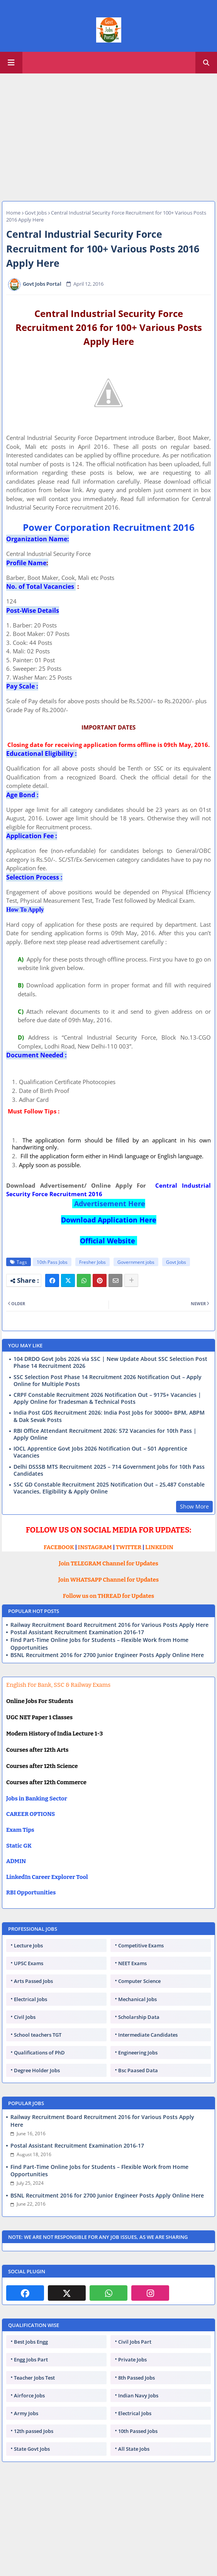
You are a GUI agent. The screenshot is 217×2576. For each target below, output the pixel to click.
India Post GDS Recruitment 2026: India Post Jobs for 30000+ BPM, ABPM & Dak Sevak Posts (109, 1416)
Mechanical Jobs (137, 1999)
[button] (206, 62)
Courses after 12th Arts (37, 1749)
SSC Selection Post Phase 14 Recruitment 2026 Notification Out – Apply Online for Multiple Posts (108, 1381)
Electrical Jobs (30, 1999)
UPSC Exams (28, 1963)
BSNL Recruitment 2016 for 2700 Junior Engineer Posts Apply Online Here (107, 1655)
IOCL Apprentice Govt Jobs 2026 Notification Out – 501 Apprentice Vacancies (100, 1452)
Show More (194, 1506)
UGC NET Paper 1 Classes (39, 1717)
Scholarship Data (138, 2016)
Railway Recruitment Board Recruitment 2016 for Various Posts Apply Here (109, 1624)
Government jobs (135, 1262)
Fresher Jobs (92, 1262)
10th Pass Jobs (52, 1262)
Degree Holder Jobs (37, 2070)
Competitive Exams (141, 1945)
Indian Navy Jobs (138, 2395)
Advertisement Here (108, 1203)
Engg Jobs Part (31, 2359)
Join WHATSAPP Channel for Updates (108, 1579)
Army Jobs (26, 2413)
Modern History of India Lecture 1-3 (54, 1733)
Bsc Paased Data (138, 2070)
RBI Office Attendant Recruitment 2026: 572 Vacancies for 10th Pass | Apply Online (105, 1434)
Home (13, 212)
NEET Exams (132, 1963)
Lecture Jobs (28, 1945)
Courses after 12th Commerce (46, 1782)
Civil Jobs (25, 2016)
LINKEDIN (159, 1547)
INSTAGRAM (95, 1547)
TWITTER (128, 1547)
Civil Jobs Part (134, 2341)
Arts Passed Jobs (33, 1981)
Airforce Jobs (29, 2395)
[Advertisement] (108, 133)
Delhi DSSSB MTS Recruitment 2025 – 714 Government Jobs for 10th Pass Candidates (109, 1470)
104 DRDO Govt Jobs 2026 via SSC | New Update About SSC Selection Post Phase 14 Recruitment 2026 (110, 1362)
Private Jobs (132, 2359)
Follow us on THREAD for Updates (108, 1595)
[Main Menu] (11, 62)
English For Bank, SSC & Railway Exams (58, 1684)
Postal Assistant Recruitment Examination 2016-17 (77, 1632)
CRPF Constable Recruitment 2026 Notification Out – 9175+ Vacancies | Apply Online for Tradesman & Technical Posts (107, 1398)
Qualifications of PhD (39, 2052)
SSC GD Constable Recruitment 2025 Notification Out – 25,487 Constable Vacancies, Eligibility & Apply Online (109, 1488)
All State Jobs (133, 2448)
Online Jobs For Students (39, 1701)
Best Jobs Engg (31, 2341)
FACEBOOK (59, 1547)
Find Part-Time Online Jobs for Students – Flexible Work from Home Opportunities (99, 1643)
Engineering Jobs (138, 2052)
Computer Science (139, 1981)
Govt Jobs (36, 212)
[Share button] (131, 1280)
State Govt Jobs (32, 2448)
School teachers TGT (37, 2034)
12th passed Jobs (33, 2431)
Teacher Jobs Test (34, 2377)
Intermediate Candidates (148, 2034)
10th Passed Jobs (138, 2431)
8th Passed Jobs (136, 2377)
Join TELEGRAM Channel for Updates (108, 1563)
